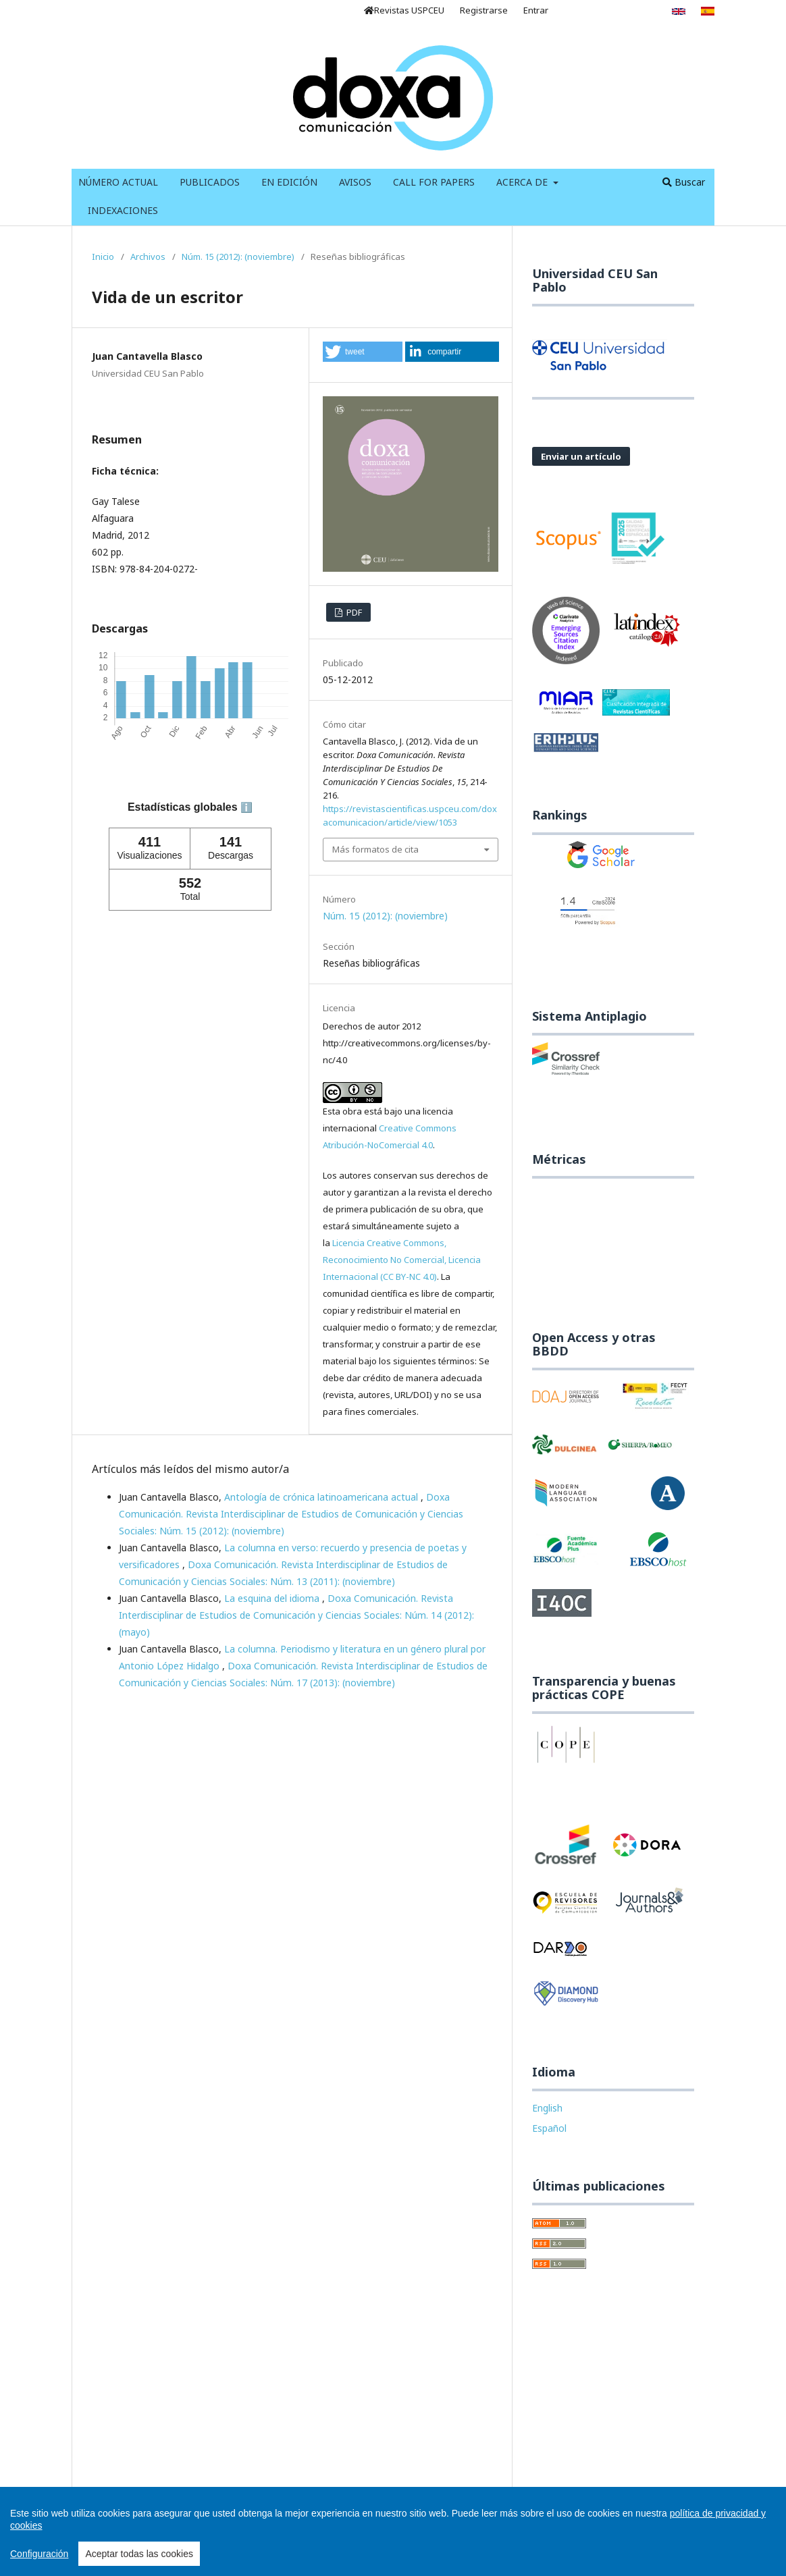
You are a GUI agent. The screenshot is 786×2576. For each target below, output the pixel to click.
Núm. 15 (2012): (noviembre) (238, 256)
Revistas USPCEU (404, 10)
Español (549, 2128)
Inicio (103, 256)
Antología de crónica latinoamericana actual (322, 1497)
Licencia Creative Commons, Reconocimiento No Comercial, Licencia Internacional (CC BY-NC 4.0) (402, 1260)
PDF (353, 612)
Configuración (39, 2553)
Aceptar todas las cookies (139, 2553)
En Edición (289, 182)
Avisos (355, 182)
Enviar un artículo (581, 456)
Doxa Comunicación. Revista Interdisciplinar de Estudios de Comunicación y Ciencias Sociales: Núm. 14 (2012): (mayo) (296, 1615)
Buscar (683, 182)
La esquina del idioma (273, 1598)
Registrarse (484, 10)
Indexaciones (123, 210)
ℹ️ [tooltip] (246, 807)
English (547, 2107)
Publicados (210, 182)
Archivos (147, 256)
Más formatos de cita (375, 849)
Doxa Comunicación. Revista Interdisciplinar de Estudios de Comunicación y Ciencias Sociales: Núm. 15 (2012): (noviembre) (291, 1514)
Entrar (535, 10)
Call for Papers (434, 182)
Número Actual (118, 182)
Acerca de (523, 182)
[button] (362, 352)
